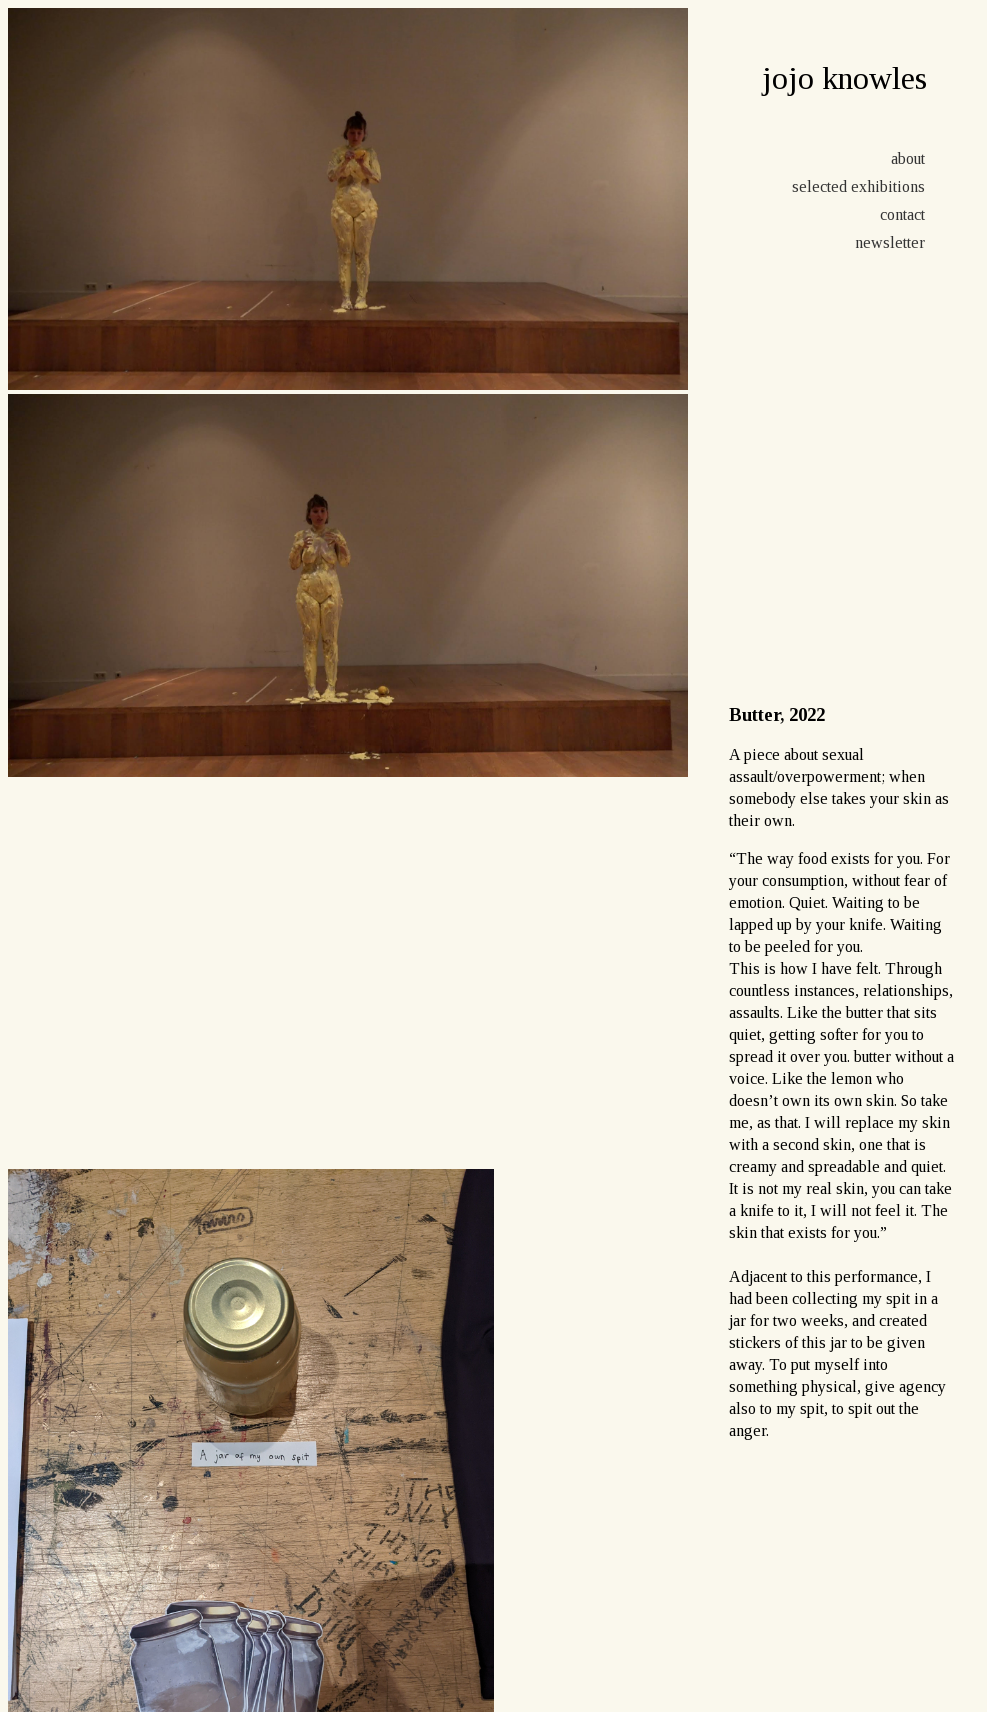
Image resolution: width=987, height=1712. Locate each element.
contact (902, 214)
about (908, 158)
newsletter (890, 242)
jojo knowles (844, 78)
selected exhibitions (858, 186)
